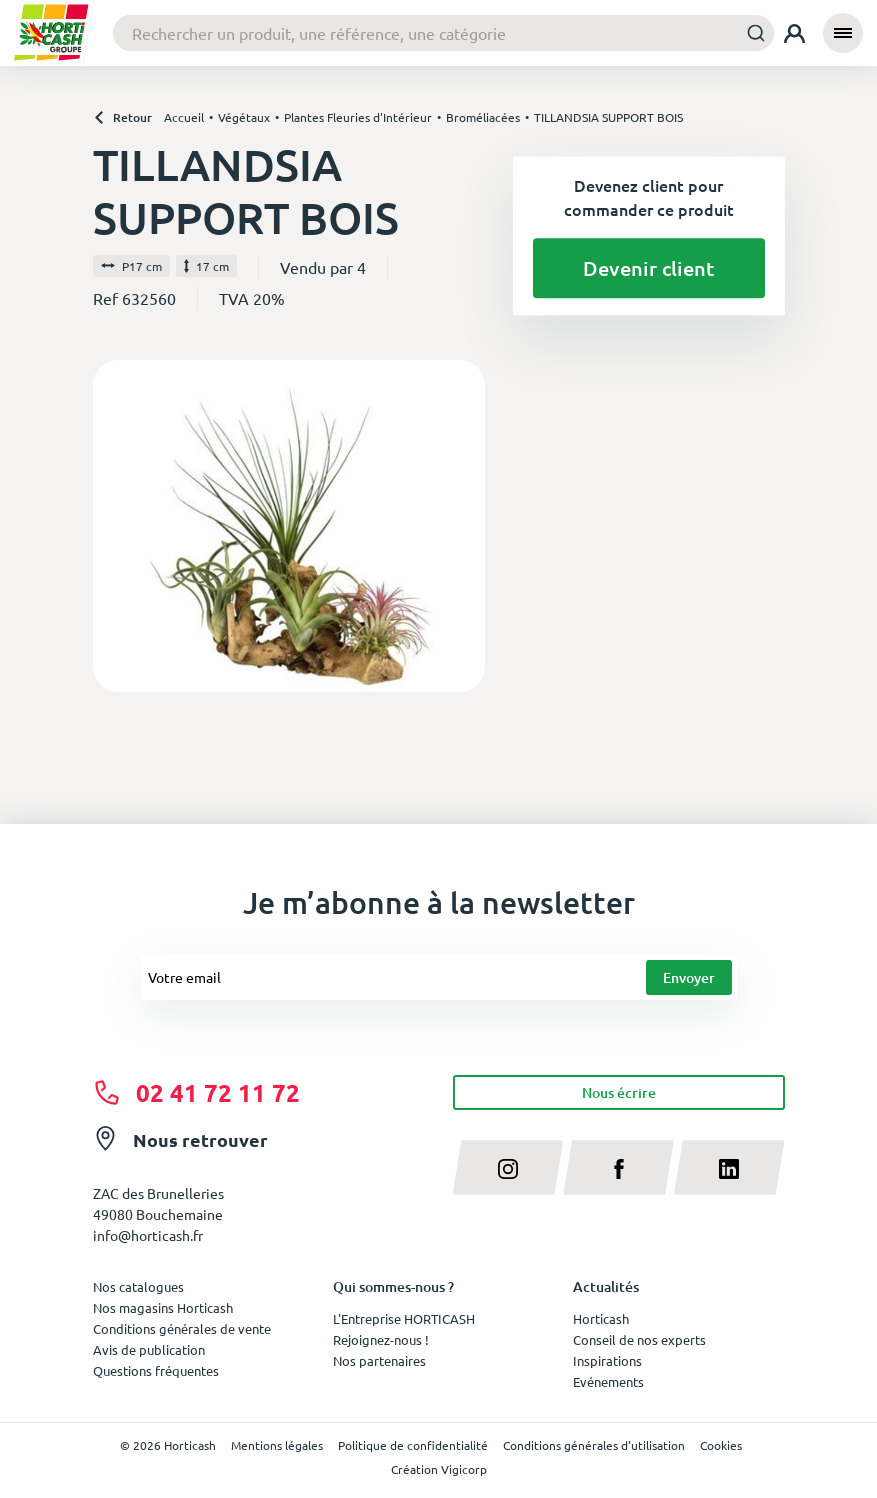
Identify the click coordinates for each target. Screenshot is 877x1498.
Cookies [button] (721, 1445)
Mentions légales (277, 1445)
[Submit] (750, 32)
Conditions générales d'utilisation (594, 1445)
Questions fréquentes (156, 1370)
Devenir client (648, 268)
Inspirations (607, 1360)
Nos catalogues (138, 1286)
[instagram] (508, 1167)
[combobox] (443, 33)
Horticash (601, 1318)
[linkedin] (729, 1167)
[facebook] (618, 1167)
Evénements (608, 1381)
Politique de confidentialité (413, 1445)
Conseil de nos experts (639, 1339)
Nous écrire (619, 1092)
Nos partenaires (379, 1360)
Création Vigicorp (439, 1469)
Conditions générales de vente (182, 1328)
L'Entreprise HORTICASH (404, 1318)
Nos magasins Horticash (163, 1307)
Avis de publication (149, 1349)
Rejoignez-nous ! (381, 1339)
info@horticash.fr (148, 1235)
